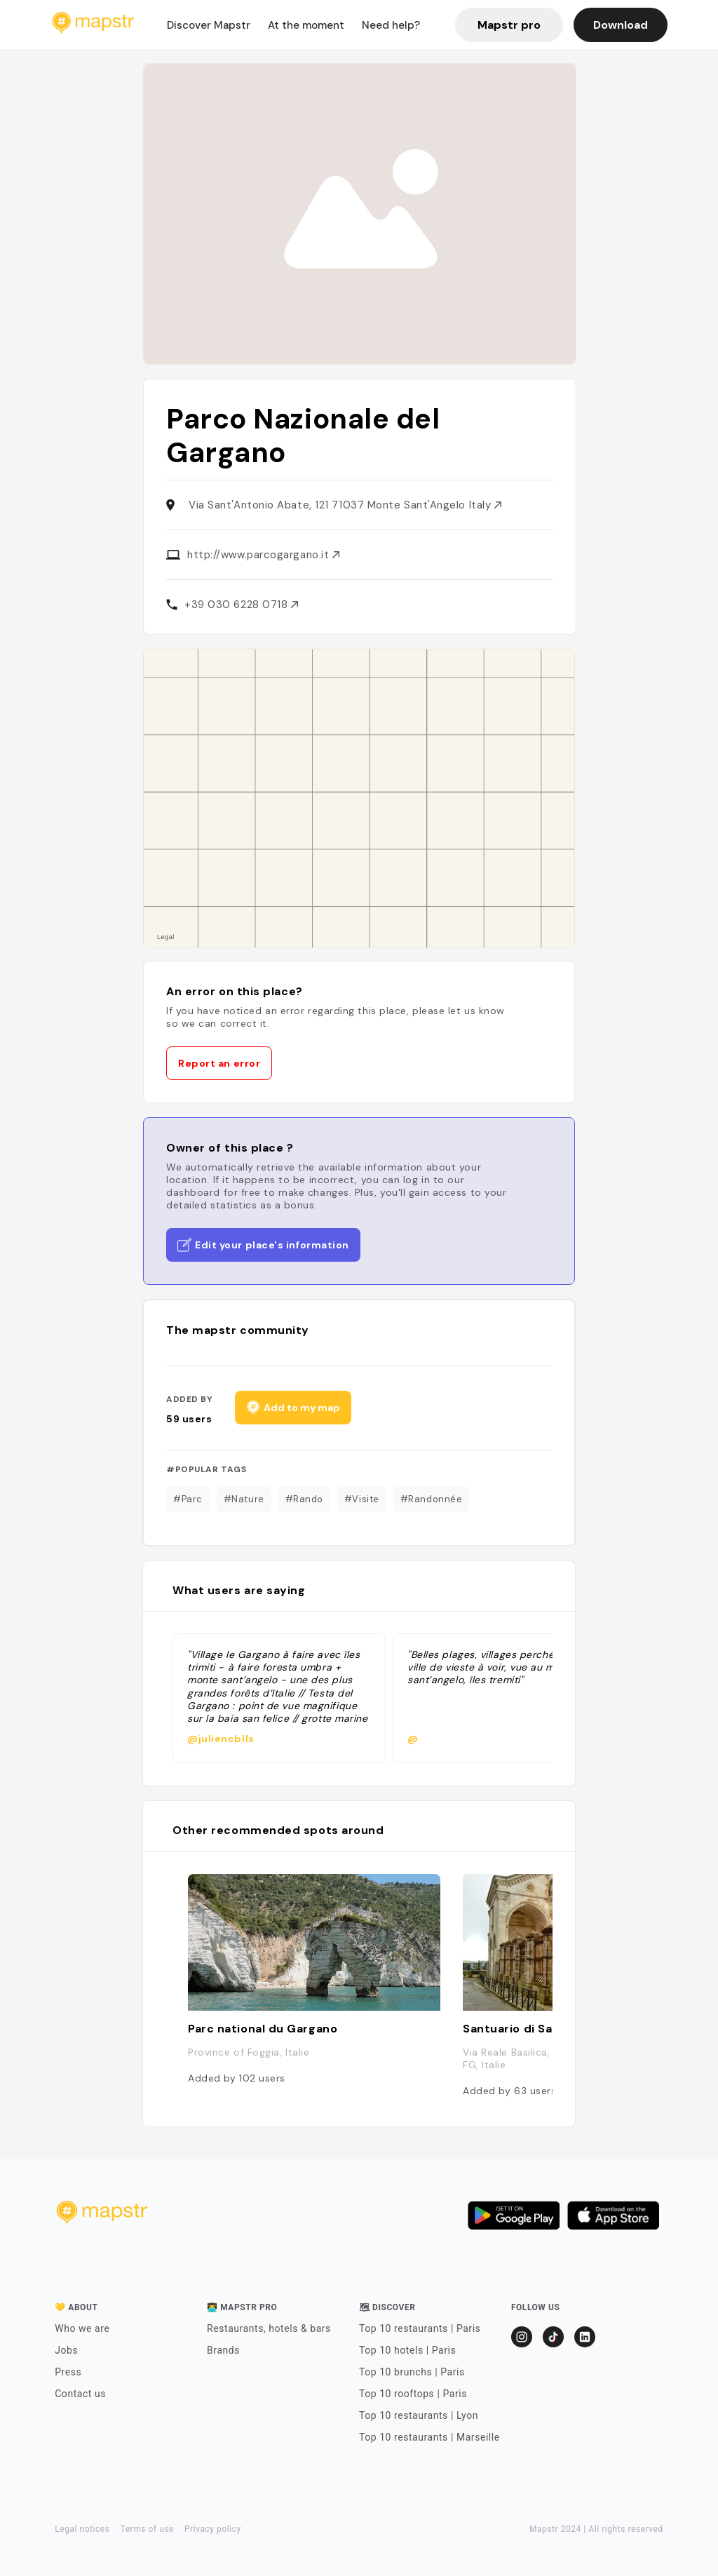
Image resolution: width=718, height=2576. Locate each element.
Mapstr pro (509, 25)
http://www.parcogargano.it (263, 555)
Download (620, 25)
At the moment (306, 25)
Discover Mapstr (208, 25)
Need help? (391, 25)
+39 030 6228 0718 (241, 605)
